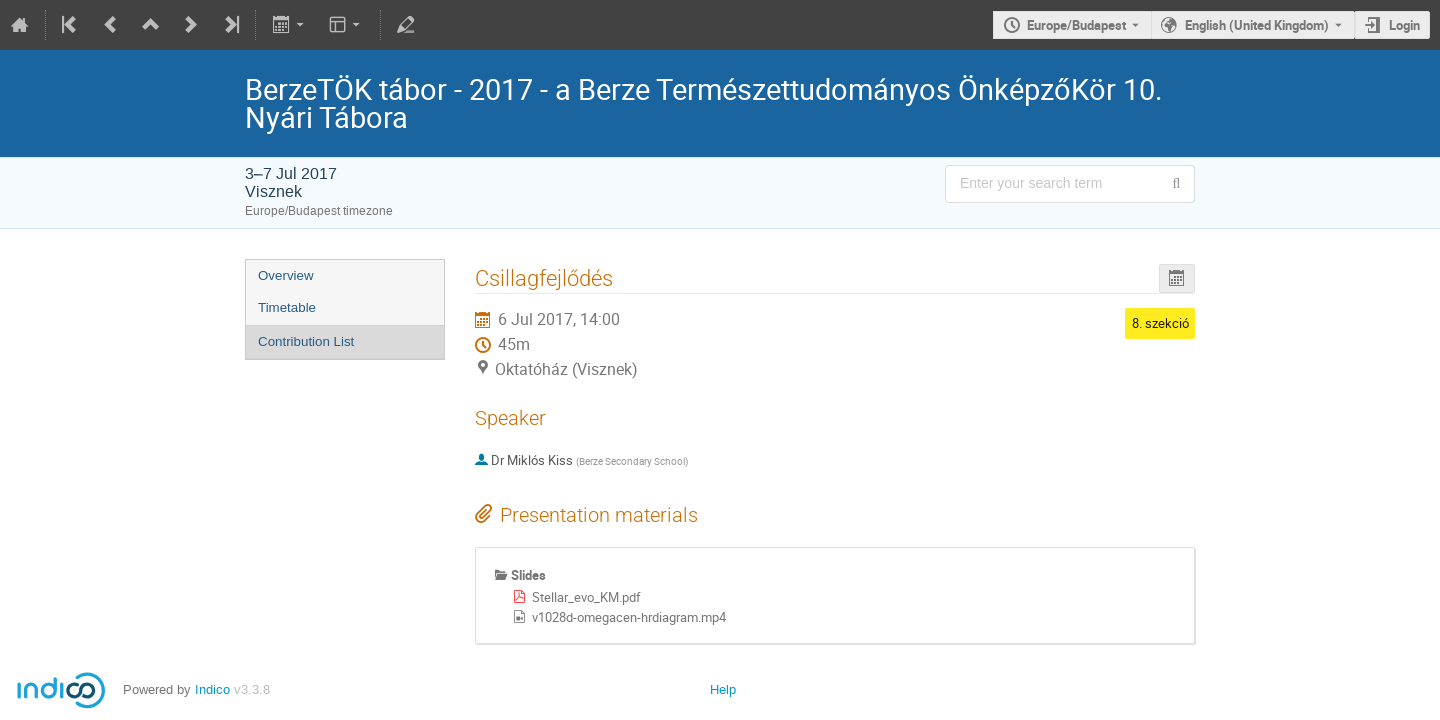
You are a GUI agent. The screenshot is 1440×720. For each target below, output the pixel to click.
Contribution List (306, 341)
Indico (212, 689)
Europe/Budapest (1076, 25)
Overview (286, 275)
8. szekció (1160, 323)
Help (723, 689)
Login (1404, 25)
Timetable (287, 307)
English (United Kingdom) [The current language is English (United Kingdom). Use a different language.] (1257, 25)
